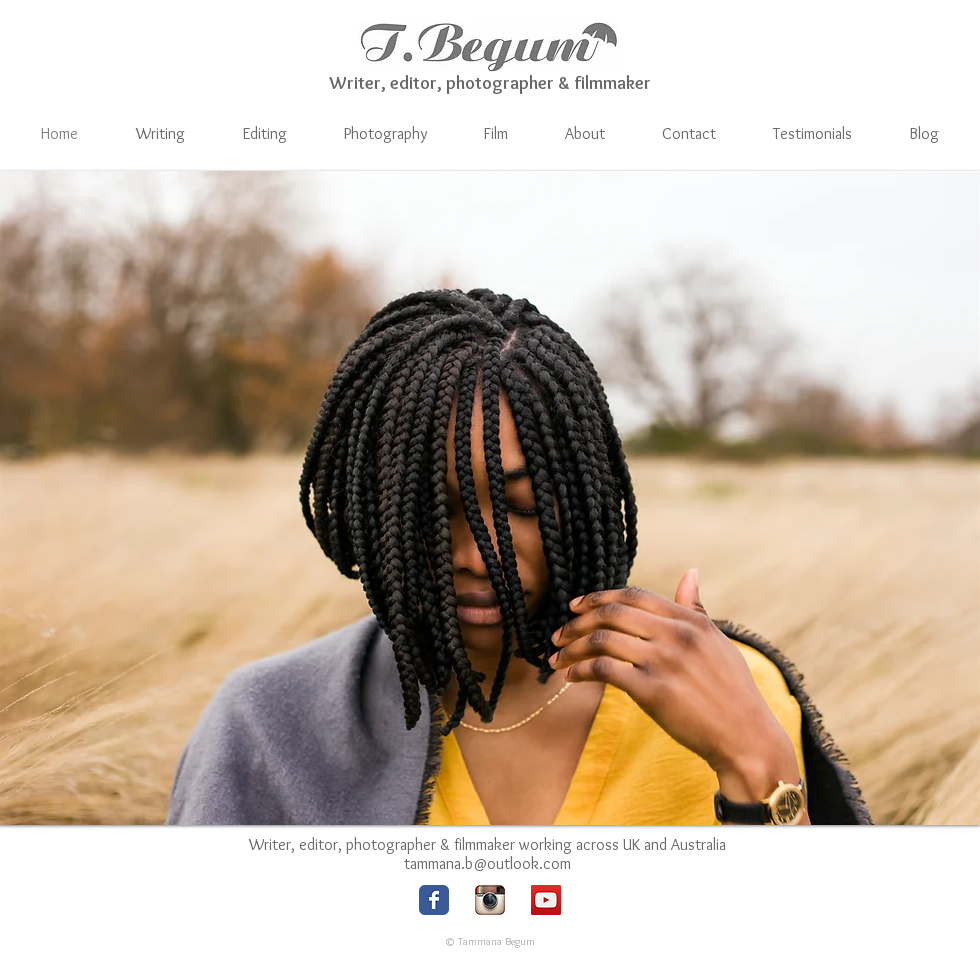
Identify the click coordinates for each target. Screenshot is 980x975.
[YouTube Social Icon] (546, 900)
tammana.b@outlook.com (487, 863)
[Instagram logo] (490, 900)
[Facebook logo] (434, 900)
